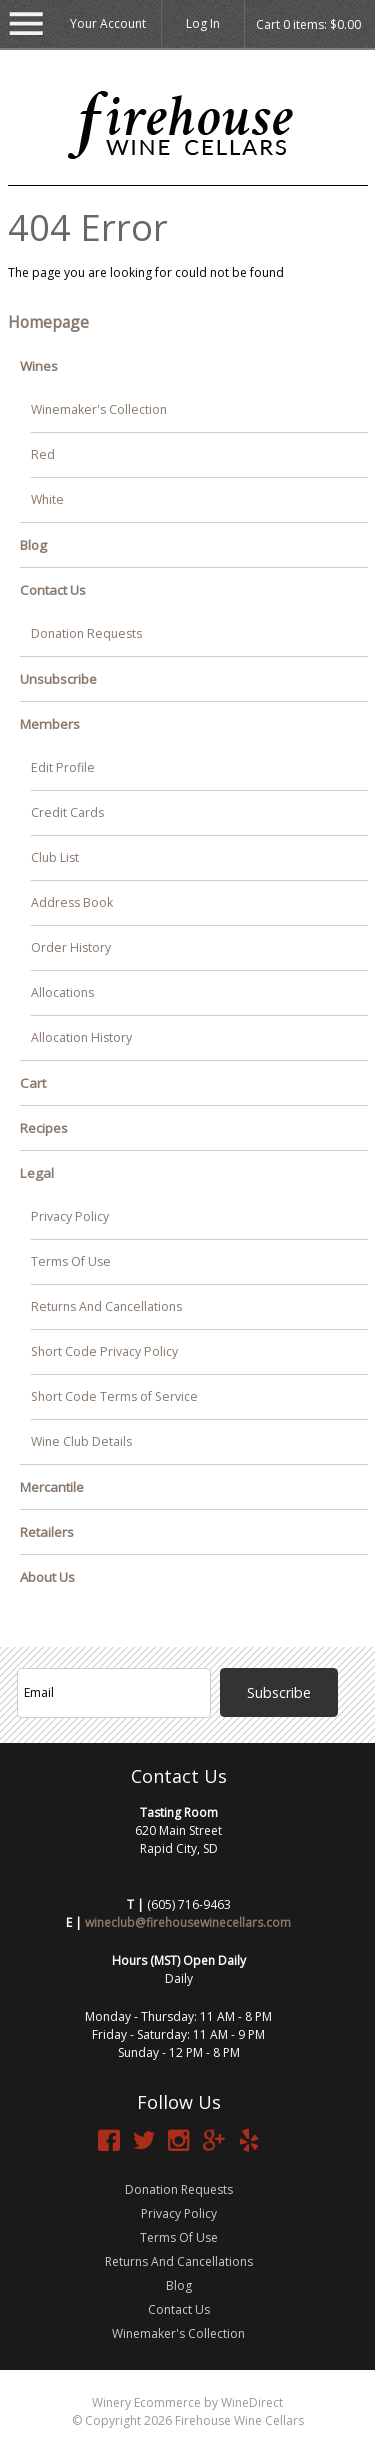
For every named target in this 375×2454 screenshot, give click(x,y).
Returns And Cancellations (106, 1306)
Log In (203, 23)
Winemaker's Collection (99, 409)
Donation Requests (86, 633)
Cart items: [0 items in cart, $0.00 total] (308, 25)
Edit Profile (63, 767)
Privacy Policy (70, 1216)
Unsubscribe (58, 679)
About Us (47, 1577)
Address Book (72, 902)
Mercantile (52, 1487)
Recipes (44, 1128)
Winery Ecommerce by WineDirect (187, 2402)
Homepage (48, 322)
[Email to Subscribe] (114, 1693)
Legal (37, 1173)
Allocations (62, 992)
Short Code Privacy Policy (104, 1351)
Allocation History (81, 1037)
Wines (39, 366)
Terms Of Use (71, 1261)
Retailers (47, 1532)
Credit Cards (67, 812)
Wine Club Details (81, 1441)
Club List (55, 857)
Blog (33, 545)
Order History (71, 947)
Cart (33, 1083)
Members (50, 724)
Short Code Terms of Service (114, 1396)
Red (43, 454)
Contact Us (53, 590)
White (47, 499)
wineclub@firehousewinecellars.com (188, 1922)
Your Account (108, 23)
